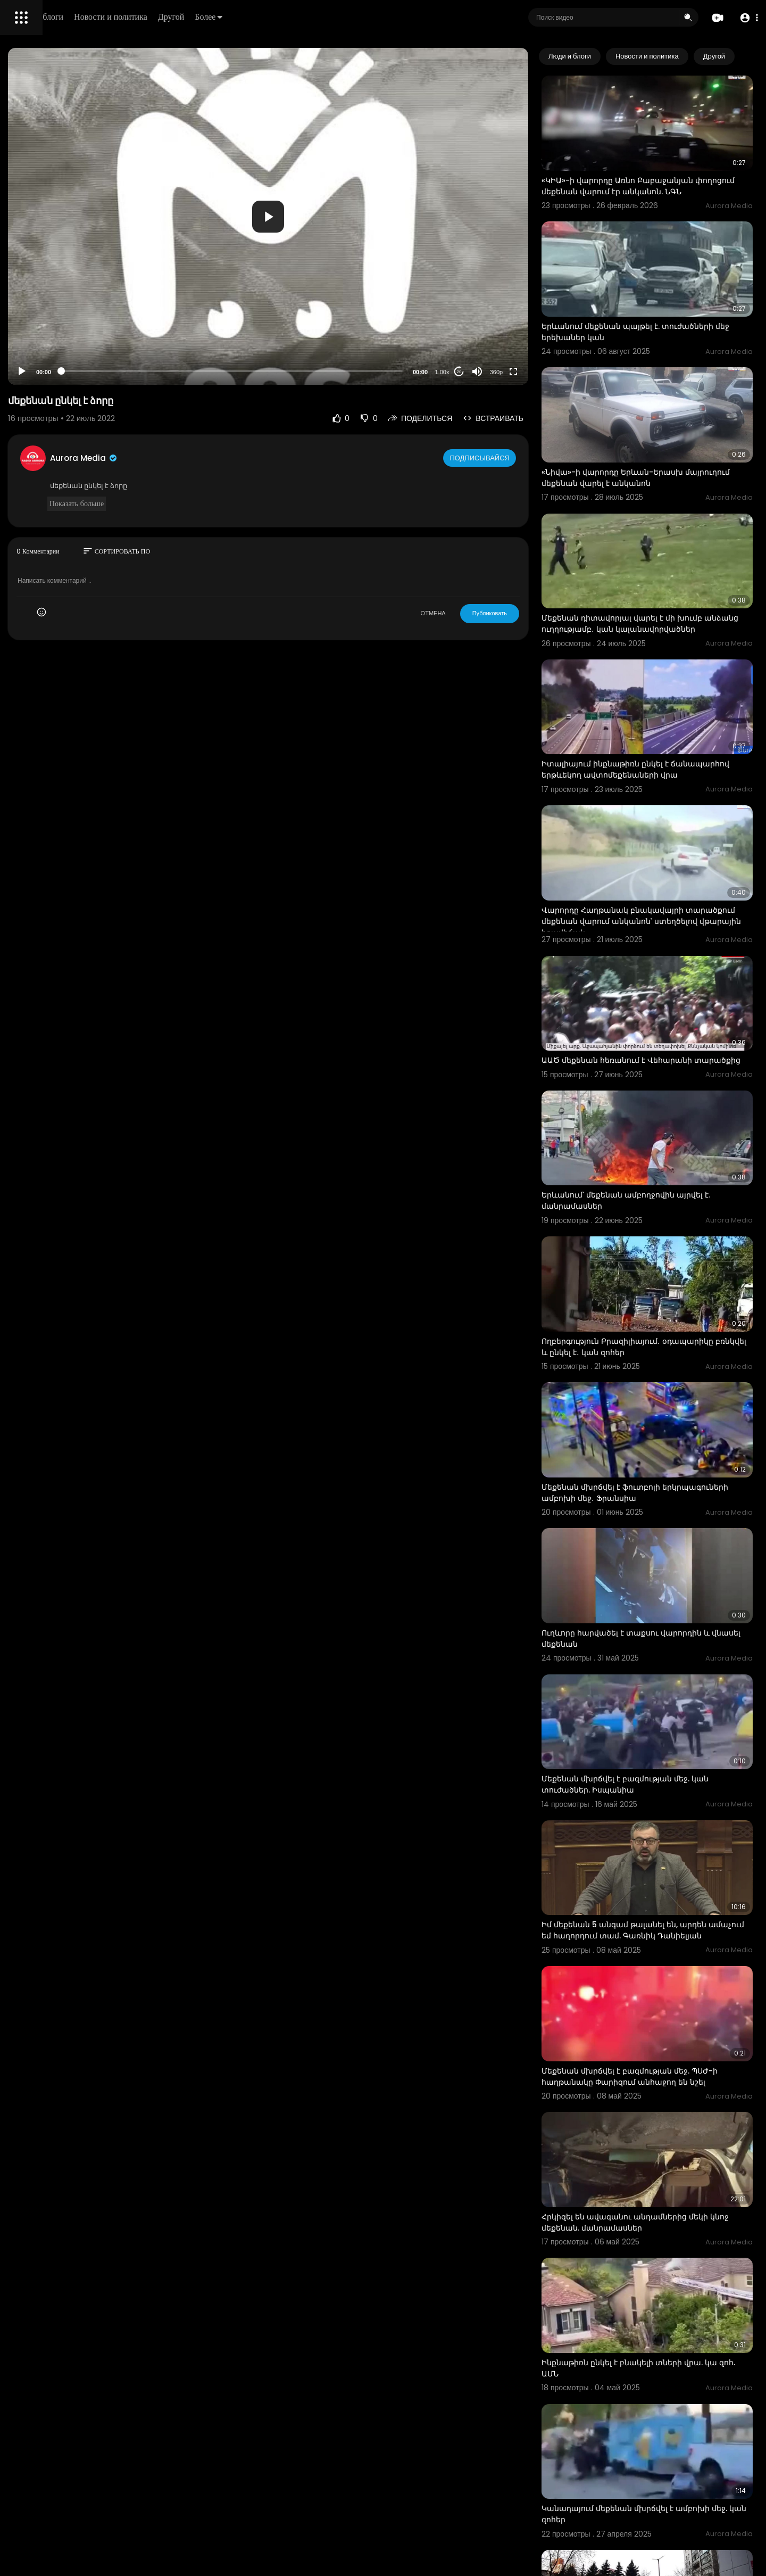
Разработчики (35, 374)
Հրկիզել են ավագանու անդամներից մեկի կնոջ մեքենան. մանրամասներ (669, 1958)
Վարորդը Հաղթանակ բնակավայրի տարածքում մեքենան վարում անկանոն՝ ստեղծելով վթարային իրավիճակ (667, 813)
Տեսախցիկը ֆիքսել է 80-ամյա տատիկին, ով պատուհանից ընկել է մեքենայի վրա (657, 2341)
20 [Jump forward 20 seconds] (504, 371)
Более (360, 17)
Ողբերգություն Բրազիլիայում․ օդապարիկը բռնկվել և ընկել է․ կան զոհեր (657, 1195)
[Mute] (522, 371)
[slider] (328, 371)
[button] (746, 18)
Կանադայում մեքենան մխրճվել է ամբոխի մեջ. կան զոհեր (652, 2210)
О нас (22, 362)
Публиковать (534, 613)
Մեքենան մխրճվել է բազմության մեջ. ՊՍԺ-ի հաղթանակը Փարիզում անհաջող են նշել (667, 1833)
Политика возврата (43, 312)
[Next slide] (738, 56)
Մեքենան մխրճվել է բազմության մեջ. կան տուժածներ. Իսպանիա (660, 1572)
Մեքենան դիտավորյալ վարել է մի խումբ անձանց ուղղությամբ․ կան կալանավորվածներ (666, 552)
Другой (323, 17)
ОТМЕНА (477, 613)
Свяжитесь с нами (66, 362)
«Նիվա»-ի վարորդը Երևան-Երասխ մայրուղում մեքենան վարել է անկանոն (664, 422)
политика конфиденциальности (63, 349)
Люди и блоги (190, 17)
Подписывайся (526, 457)
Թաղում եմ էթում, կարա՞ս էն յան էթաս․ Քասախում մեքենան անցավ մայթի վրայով (664, 2471)
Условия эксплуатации (49, 337)
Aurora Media (233, 458)
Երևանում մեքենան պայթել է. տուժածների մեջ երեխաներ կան (652, 296)
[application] (365, 216)
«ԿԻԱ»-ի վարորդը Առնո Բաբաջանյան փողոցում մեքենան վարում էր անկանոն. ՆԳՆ (667, 171)
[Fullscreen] (558, 371)
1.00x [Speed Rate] (487, 372)
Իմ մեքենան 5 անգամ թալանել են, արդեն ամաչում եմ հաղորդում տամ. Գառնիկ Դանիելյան (668, 1703)
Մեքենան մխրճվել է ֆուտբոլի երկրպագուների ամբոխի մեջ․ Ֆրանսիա (667, 1320)
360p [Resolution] (541, 372)
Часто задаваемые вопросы (58, 324)
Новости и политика (262, 17)
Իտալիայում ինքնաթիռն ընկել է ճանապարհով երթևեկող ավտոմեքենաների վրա (649, 683)
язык (70, 374)
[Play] (170, 371)
